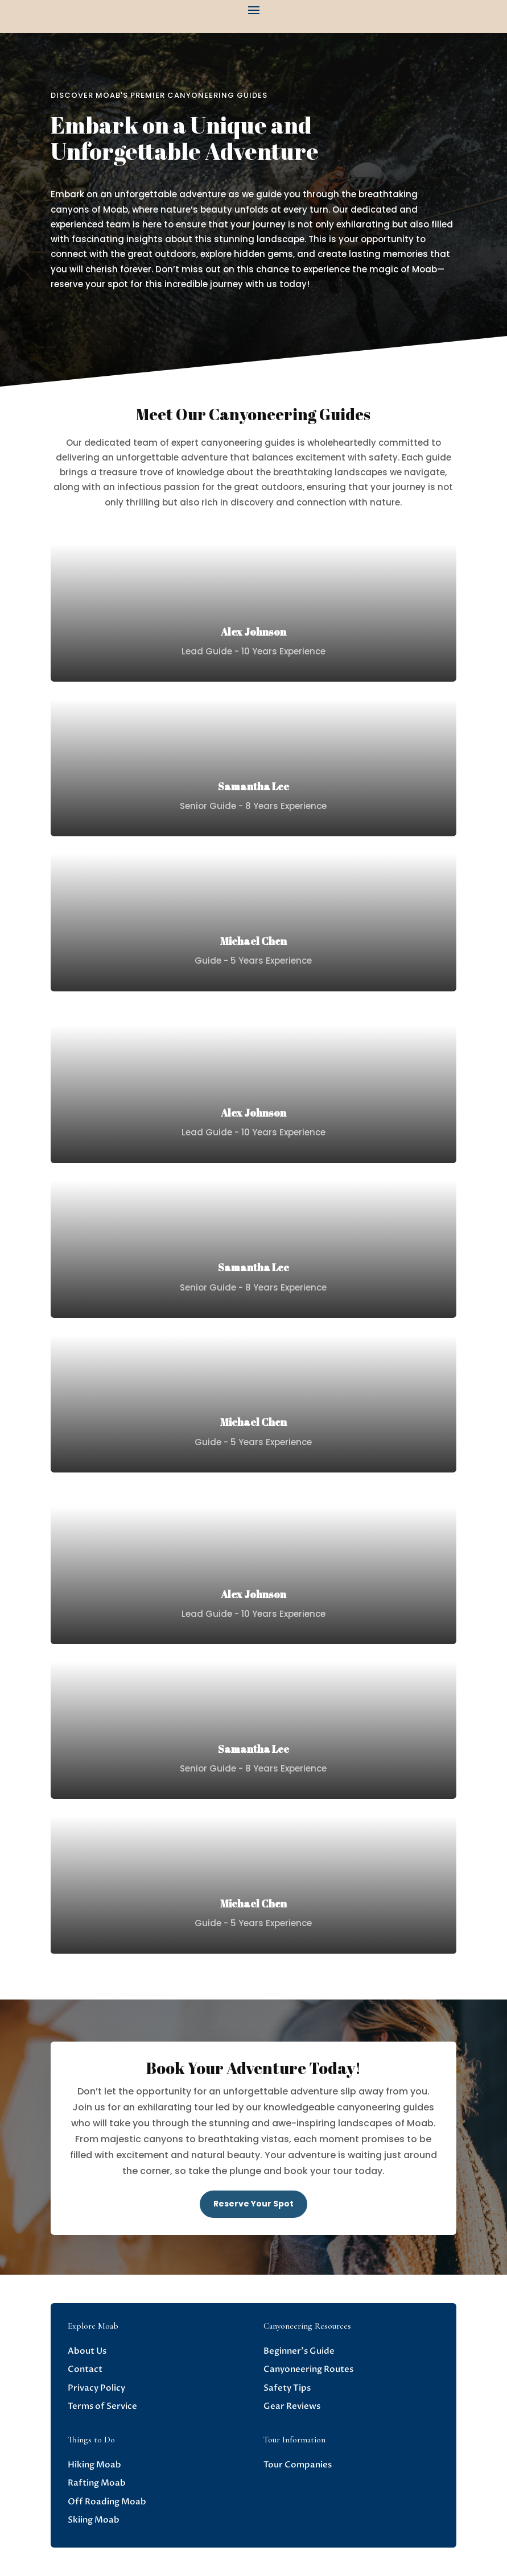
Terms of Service (102, 2406)
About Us (87, 2351)
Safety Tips (287, 2388)
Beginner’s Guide (299, 2351)
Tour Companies (297, 2464)
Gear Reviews (291, 2406)
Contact (85, 2369)
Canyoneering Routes (308, 2369)
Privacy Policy (96, 2388)
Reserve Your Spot (253, 2203)
